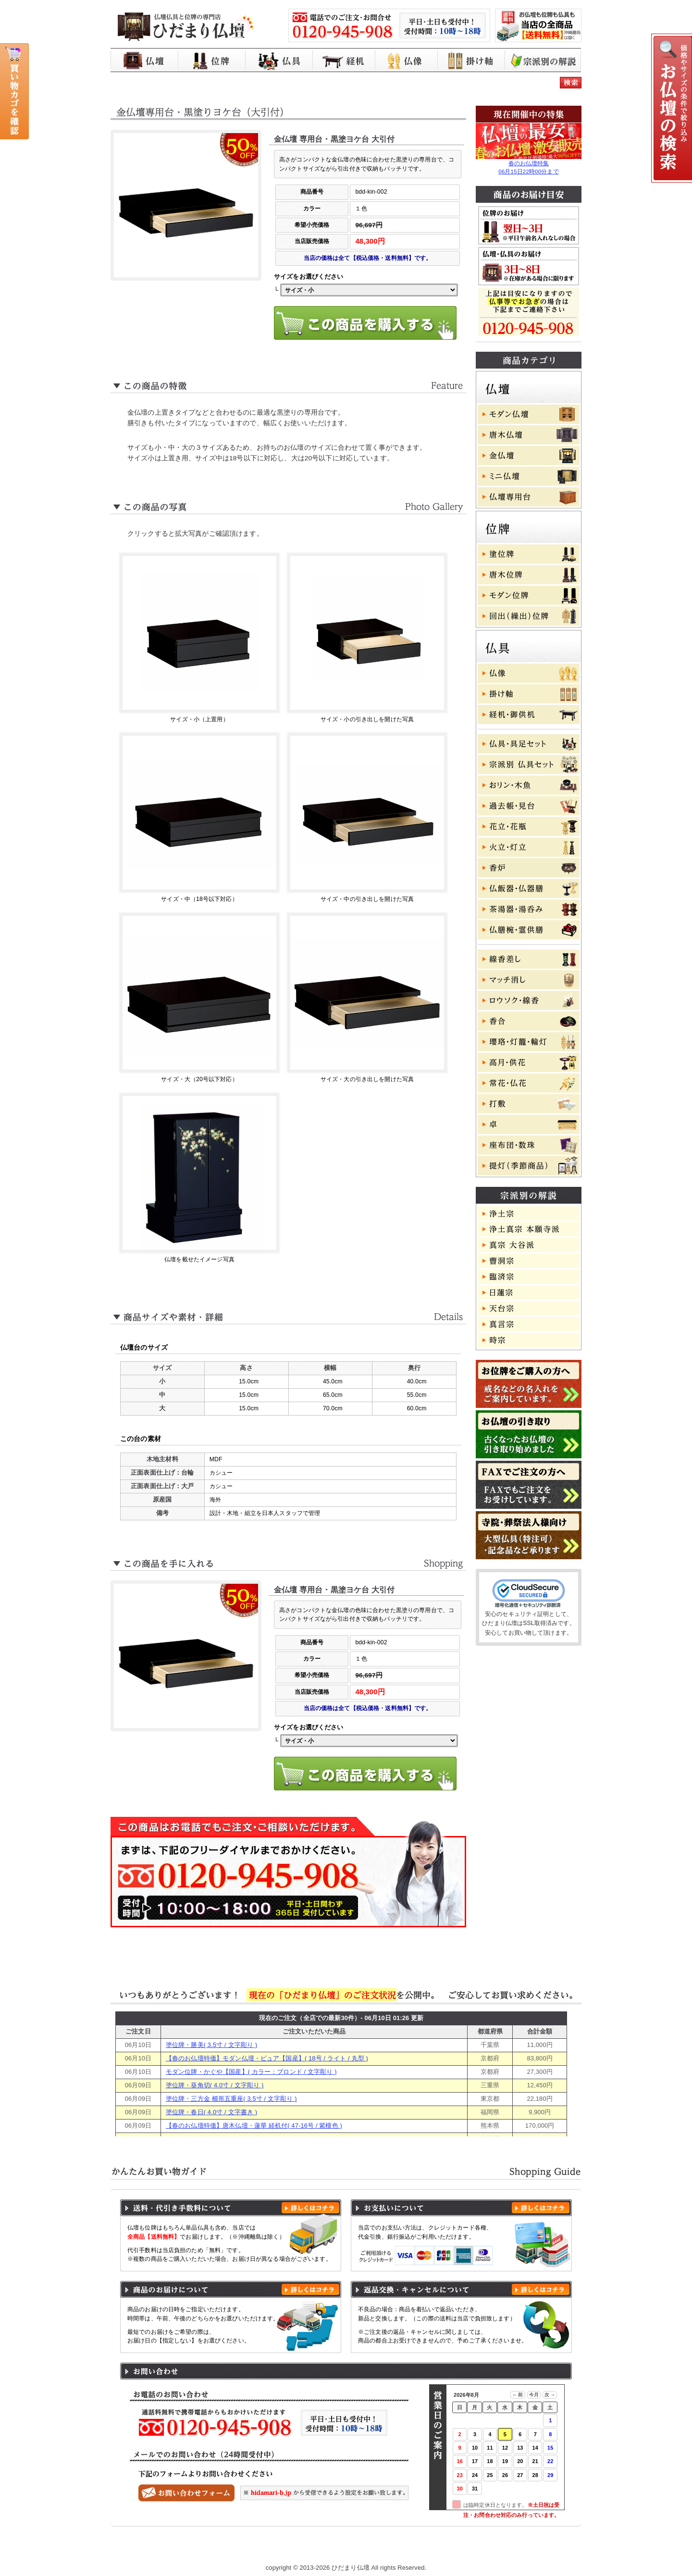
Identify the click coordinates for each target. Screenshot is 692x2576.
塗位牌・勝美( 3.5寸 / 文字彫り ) (211, 2044)
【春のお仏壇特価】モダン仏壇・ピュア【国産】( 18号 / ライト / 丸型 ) (267, 2058)
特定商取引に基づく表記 (409, 2548)
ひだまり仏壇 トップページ (179, 2548)
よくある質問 (480, 2548)
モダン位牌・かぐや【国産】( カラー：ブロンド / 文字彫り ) (251, 2071)
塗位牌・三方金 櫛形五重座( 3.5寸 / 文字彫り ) (231, 2098)
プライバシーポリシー (327, 2548)
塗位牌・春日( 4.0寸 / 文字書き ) (211, 2112)
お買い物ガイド (256, 2548)
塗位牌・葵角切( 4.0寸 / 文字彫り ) (214, 2085)
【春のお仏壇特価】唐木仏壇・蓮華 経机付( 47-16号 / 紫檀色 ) (254, 2125)
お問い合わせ (536, 2548)
